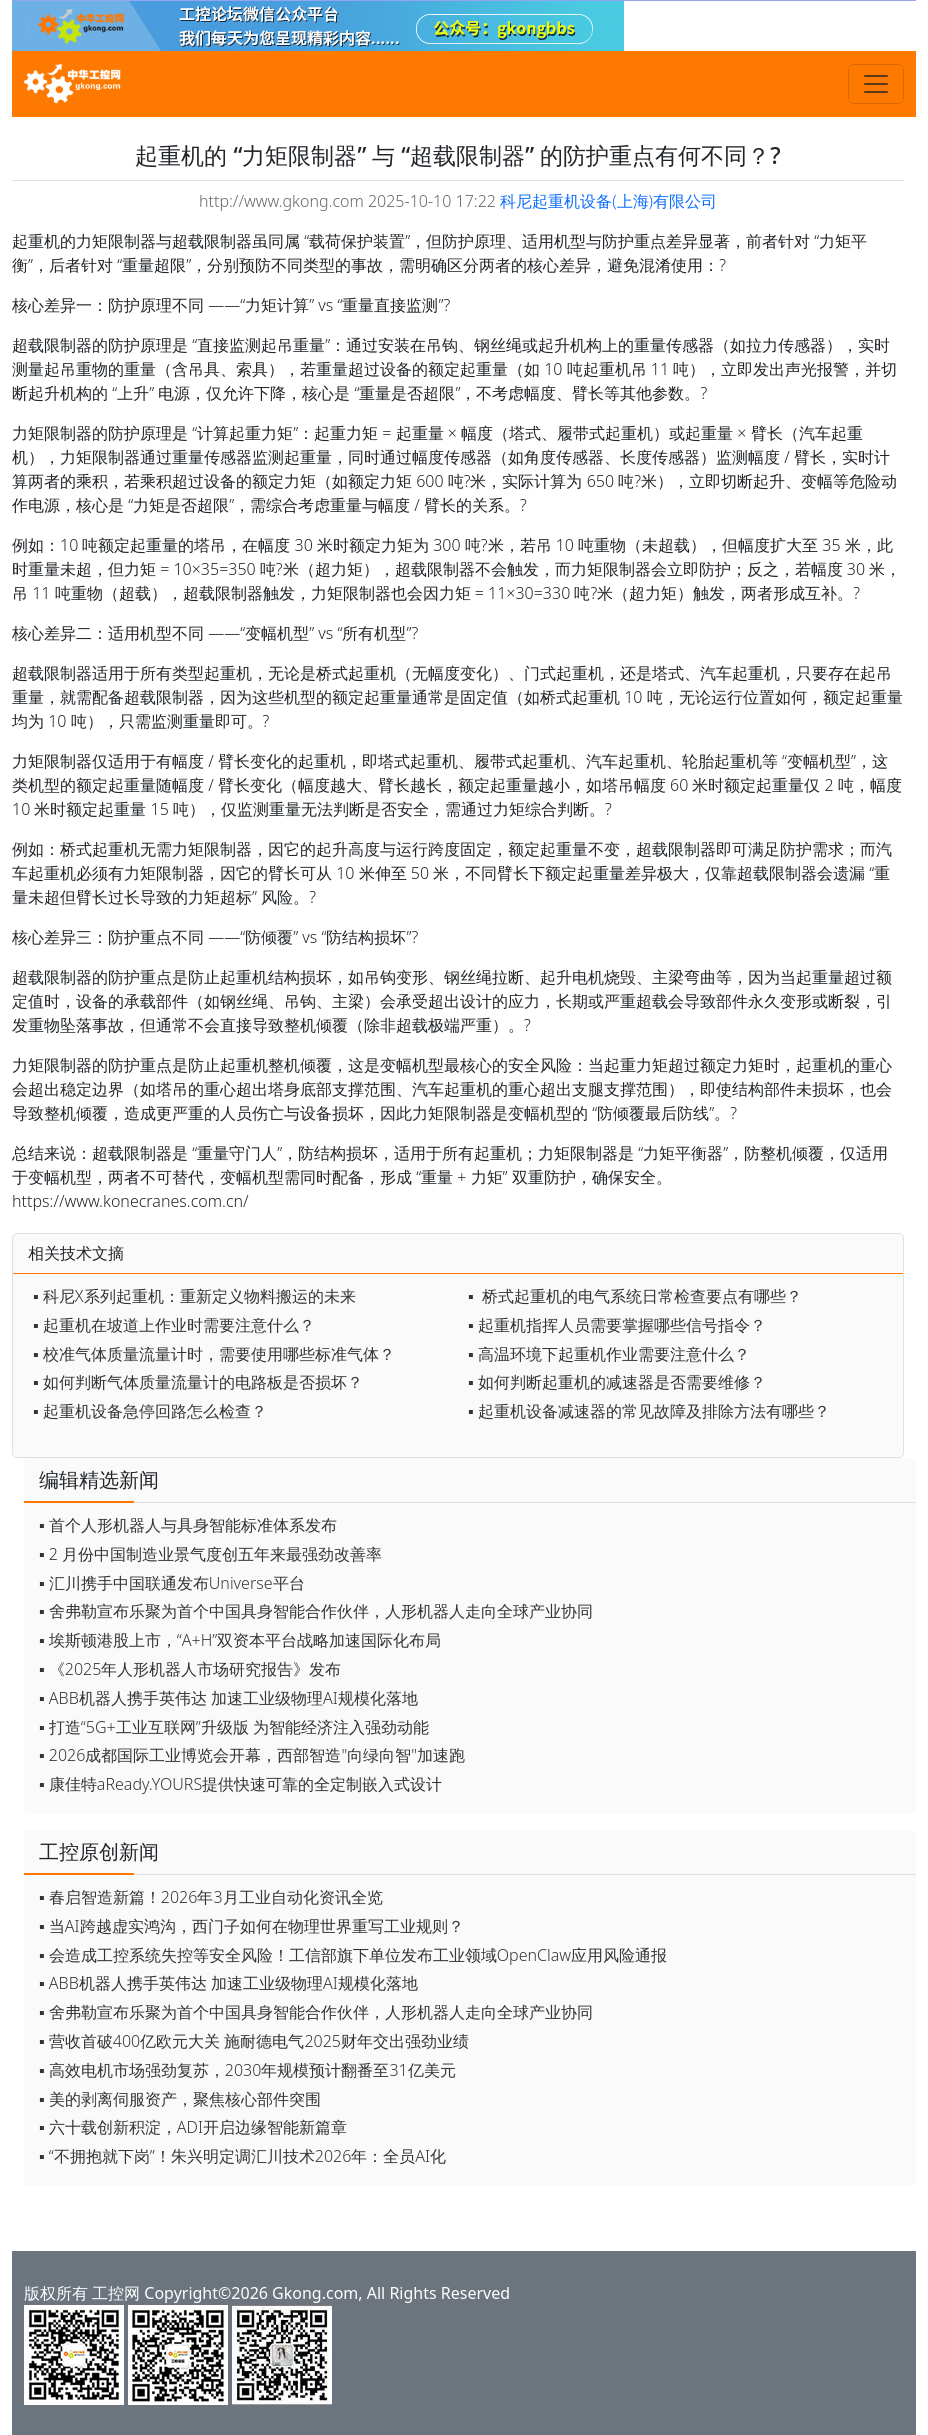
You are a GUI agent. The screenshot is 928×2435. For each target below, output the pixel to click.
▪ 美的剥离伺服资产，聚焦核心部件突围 (180, 2099)
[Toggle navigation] (876, 84)
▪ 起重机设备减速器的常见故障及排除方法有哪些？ (649, 1411)
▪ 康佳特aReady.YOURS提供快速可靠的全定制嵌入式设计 (240, 1784)
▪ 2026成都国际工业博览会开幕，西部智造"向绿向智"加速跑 (252, 1755)
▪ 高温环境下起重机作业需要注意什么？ (609, 1354)
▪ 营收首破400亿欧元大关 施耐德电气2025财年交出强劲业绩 (254, 2041)
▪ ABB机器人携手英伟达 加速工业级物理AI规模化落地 (228, 1698)
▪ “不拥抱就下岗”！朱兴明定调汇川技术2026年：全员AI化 (242, 2156)
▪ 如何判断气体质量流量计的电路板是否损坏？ (198, 1382)
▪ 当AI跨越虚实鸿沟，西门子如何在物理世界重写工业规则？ (251, 1926)
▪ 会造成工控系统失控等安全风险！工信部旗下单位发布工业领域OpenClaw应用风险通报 (353, 1955)
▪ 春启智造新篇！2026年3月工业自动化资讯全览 (211, 1897)
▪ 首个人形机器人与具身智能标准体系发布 (188, 1525)
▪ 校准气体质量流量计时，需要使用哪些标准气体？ (214, 1354)
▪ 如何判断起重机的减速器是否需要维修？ (617, 1382)
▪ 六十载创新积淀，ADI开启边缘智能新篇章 (193, 2127)
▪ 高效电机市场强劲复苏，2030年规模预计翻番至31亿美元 (247, 2070)
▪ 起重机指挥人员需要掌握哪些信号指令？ (617, 1325)
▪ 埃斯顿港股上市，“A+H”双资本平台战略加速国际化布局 (240, 1640)
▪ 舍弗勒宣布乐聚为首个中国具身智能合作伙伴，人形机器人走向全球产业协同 (316, 1611)
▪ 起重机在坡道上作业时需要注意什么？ (174, 1325)
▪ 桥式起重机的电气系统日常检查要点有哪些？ (635, 1296)
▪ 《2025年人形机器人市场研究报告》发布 (190, 1669)
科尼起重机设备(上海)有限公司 (608, 201)
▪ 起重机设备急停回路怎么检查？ (150, 1411)
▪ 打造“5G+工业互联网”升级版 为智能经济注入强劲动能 (234, 1727)
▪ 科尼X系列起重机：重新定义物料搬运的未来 (194, 1296)
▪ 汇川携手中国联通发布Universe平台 (172, 1583)
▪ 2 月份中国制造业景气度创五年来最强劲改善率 (210, 1554)
